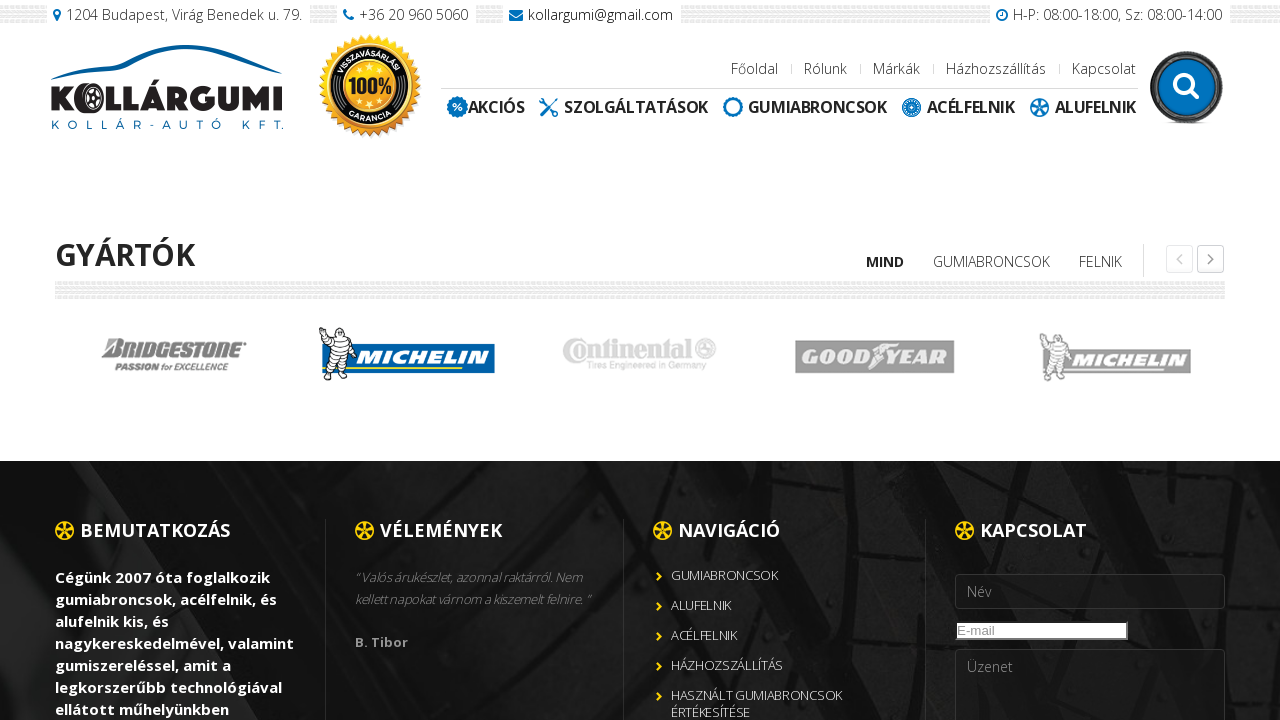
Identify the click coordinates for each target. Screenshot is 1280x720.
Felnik (1100, 261)
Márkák (896, 68)
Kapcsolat (1104, 68)
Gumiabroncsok (817, 107)
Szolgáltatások (635, 107)
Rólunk (825, 68)
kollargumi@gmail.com (600, 14)
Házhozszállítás (996, 68)
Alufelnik (1095, 107)
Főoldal (754, 68)
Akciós (496, 107)
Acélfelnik (971, 107)
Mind (885, 261)
